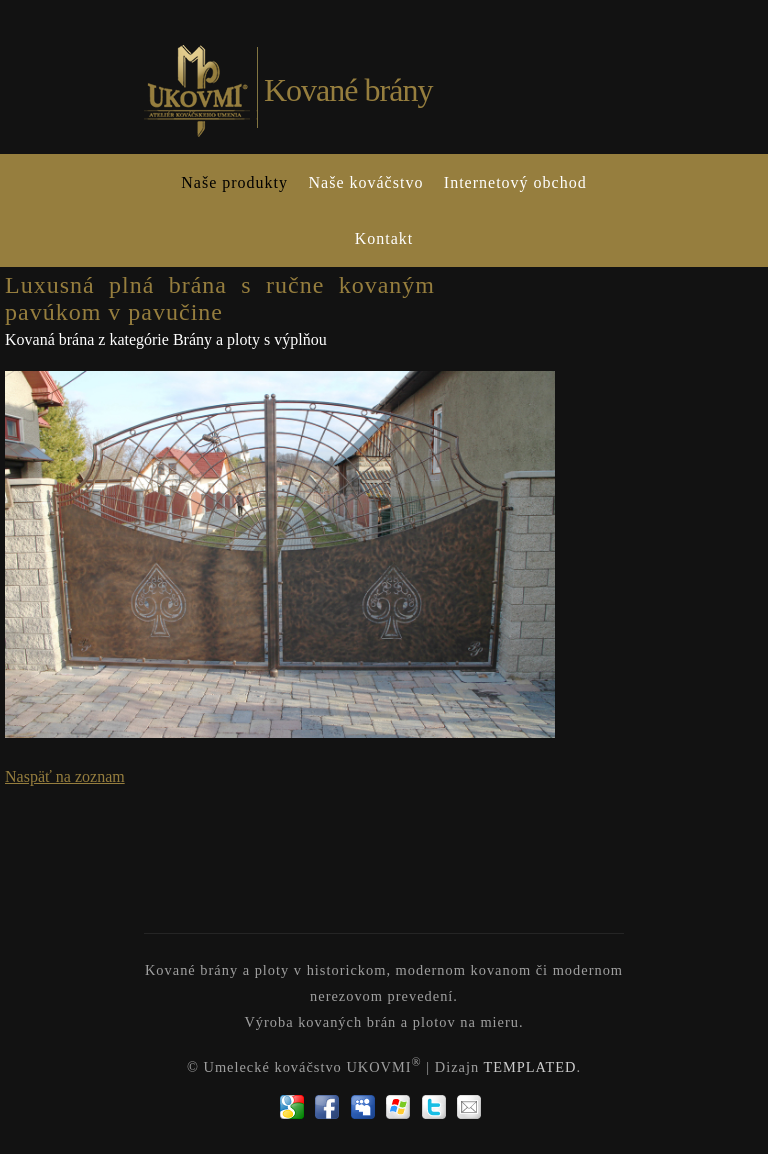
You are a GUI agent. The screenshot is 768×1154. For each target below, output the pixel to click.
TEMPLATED (529, 1067)
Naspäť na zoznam (65, 776)
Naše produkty (234, 182)
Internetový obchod (515, 182)
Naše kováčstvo (366, 182)
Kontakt (384, 238)
